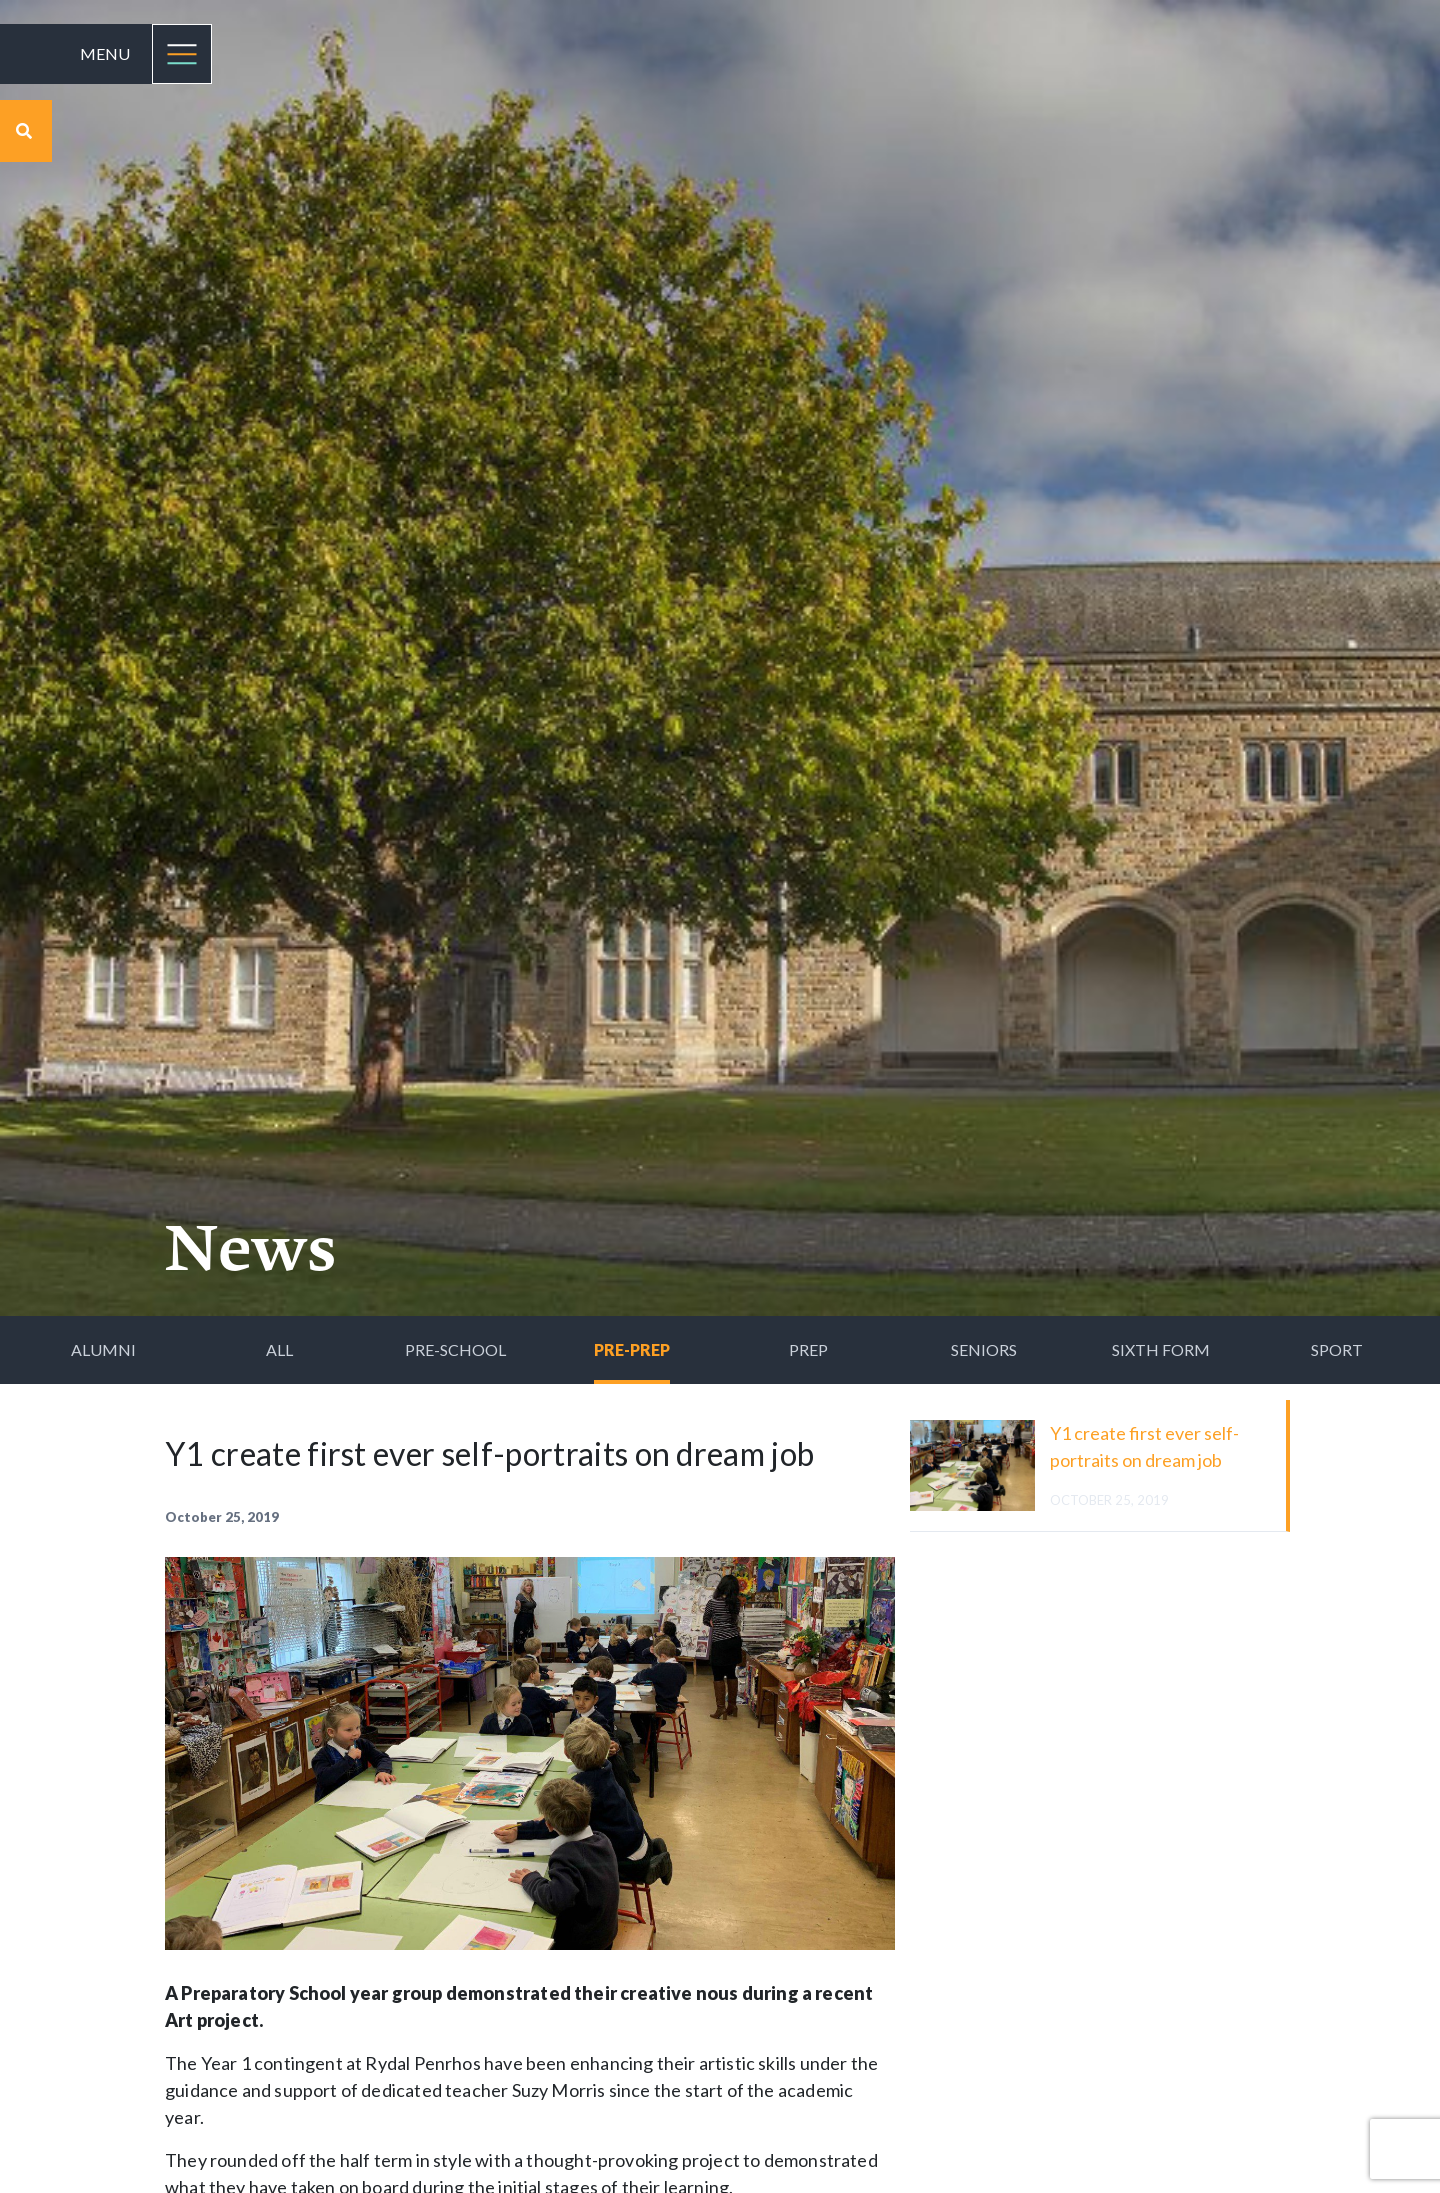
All (279, 1349)
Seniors (984, 1349)
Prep (808, 1349)
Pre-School (455, 1349)
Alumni (103, 1349)
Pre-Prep (632, 1349)
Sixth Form (1161, 1349)
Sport (1337, 1349)
